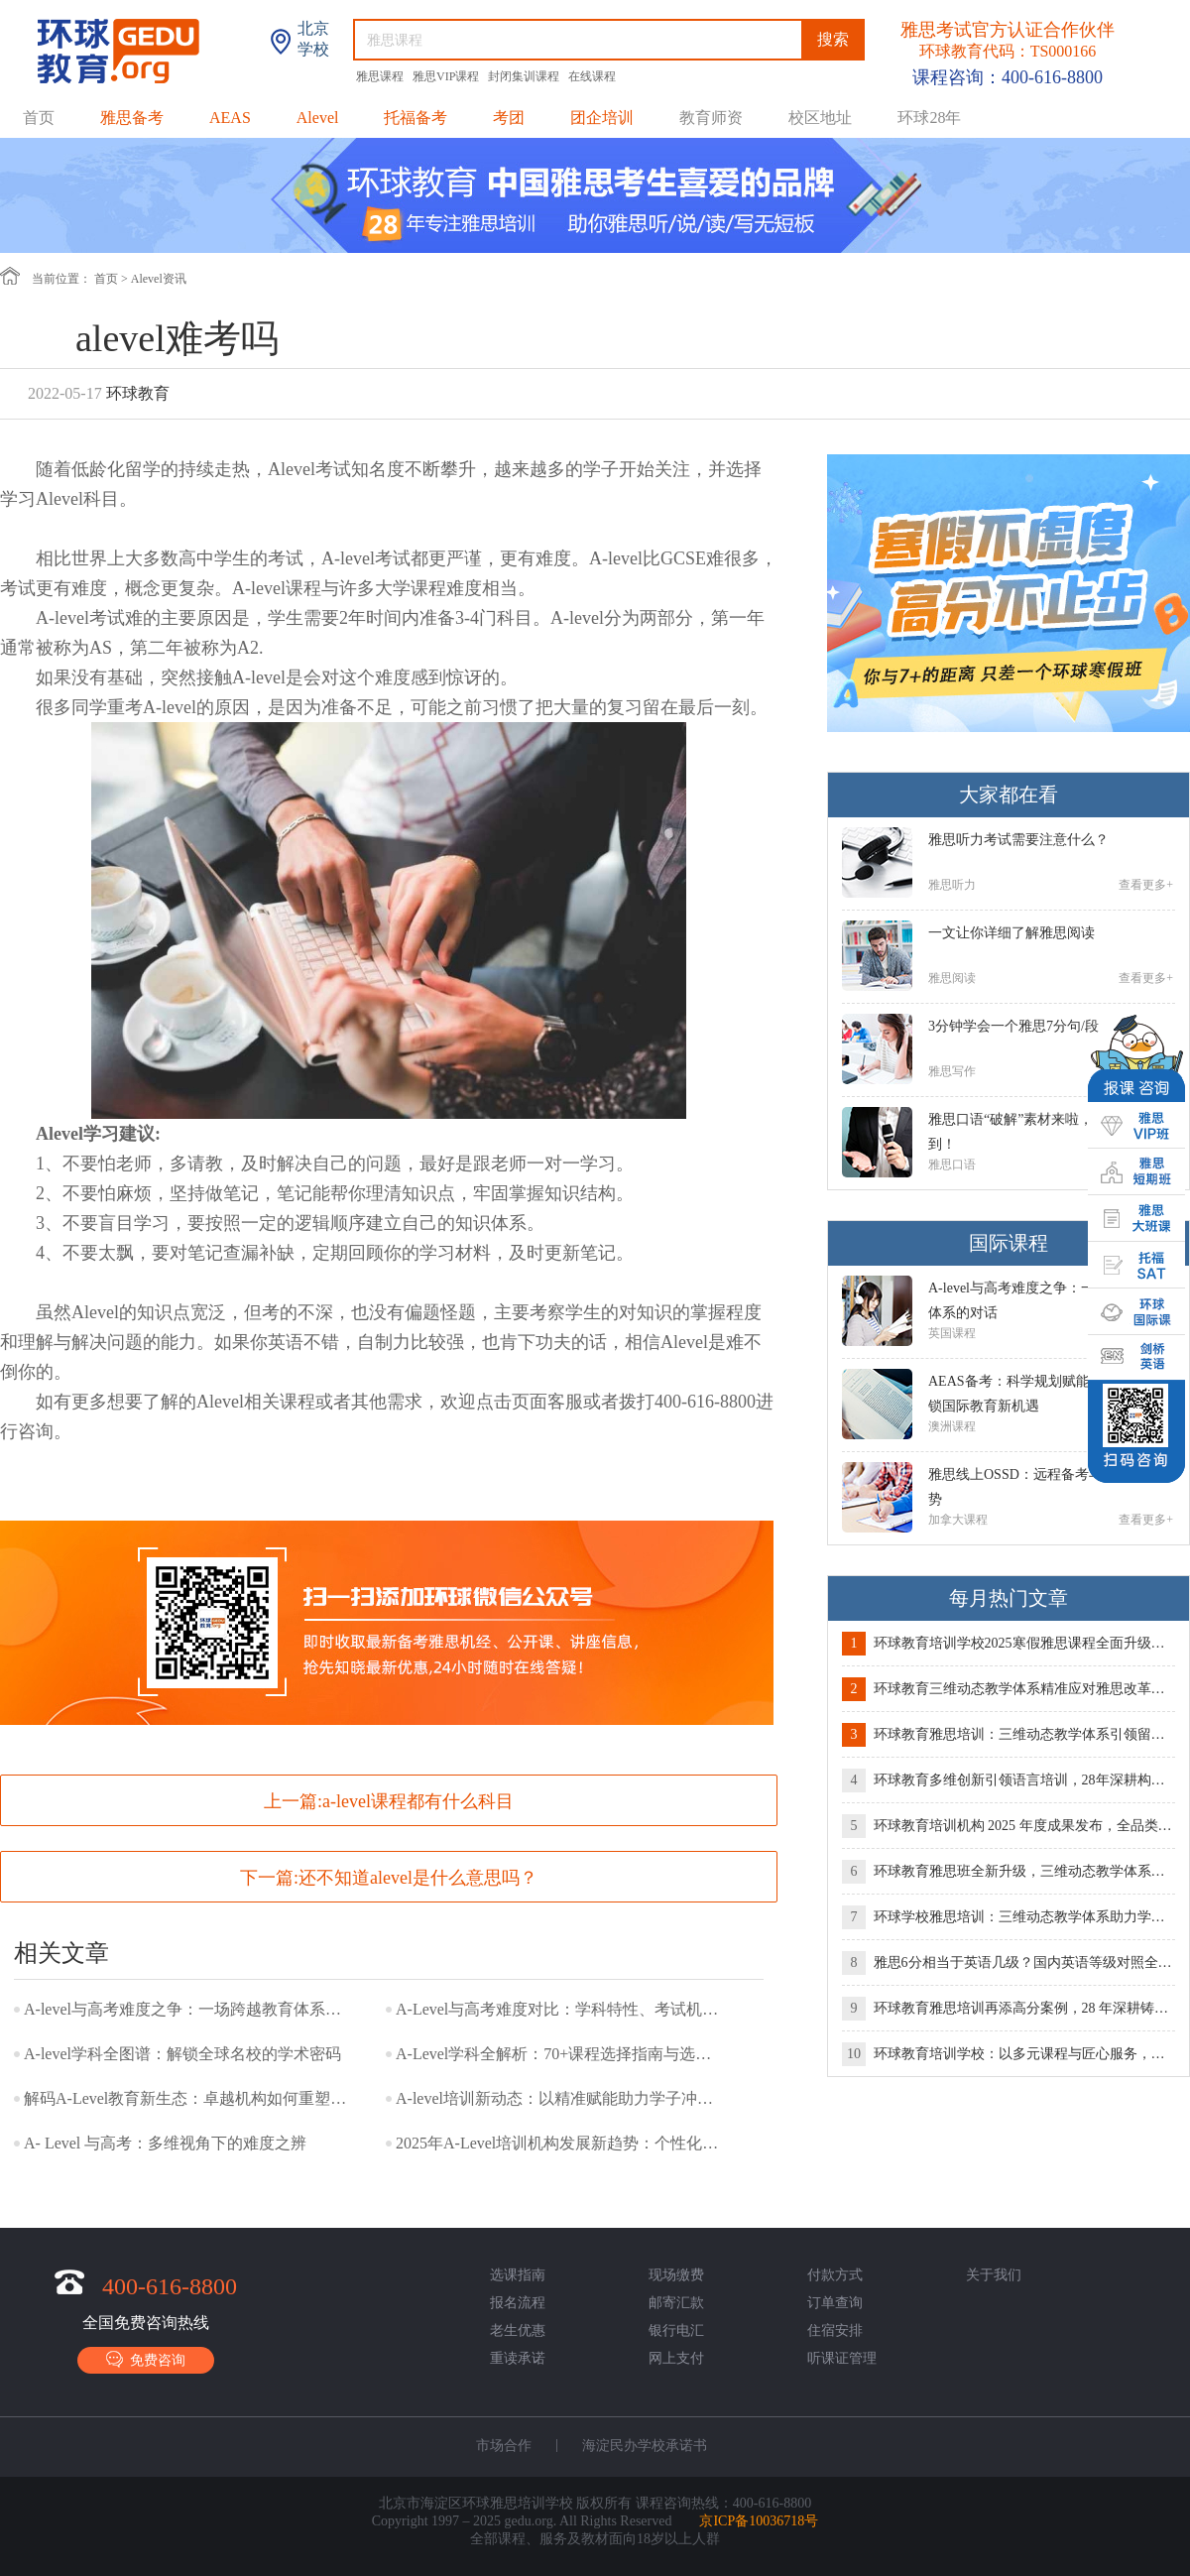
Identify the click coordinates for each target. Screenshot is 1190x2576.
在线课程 (592, 76)
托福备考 (415, 117)
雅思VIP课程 (447, 76)
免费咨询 (145, 2359)
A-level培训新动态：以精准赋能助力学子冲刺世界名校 (559, 2098)
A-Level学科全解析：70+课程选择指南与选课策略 (559, 2053)
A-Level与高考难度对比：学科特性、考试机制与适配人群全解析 (559, 2009)
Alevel (318, 117)
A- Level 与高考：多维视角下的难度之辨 (165, 2143)
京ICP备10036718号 (758, 2521)
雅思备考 (132, 117)
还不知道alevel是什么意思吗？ (417, 1878)
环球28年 (929, 117)
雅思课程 (381, 76)
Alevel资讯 (158, 279)
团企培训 (602, 117)
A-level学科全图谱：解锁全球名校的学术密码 (182, 2053)
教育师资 (711, 117)
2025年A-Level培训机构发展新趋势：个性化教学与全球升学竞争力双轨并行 (559, 2143)
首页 (39, 117)
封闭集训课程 (525, 76)
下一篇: (388, 1878)
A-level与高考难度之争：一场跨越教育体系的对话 (187, 2009)
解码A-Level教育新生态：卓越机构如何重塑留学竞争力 (187, 2098)
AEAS (230, 117)
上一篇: (389, 1801)
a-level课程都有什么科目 (418, 1801)
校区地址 (820, 117)
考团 (509, 117)
